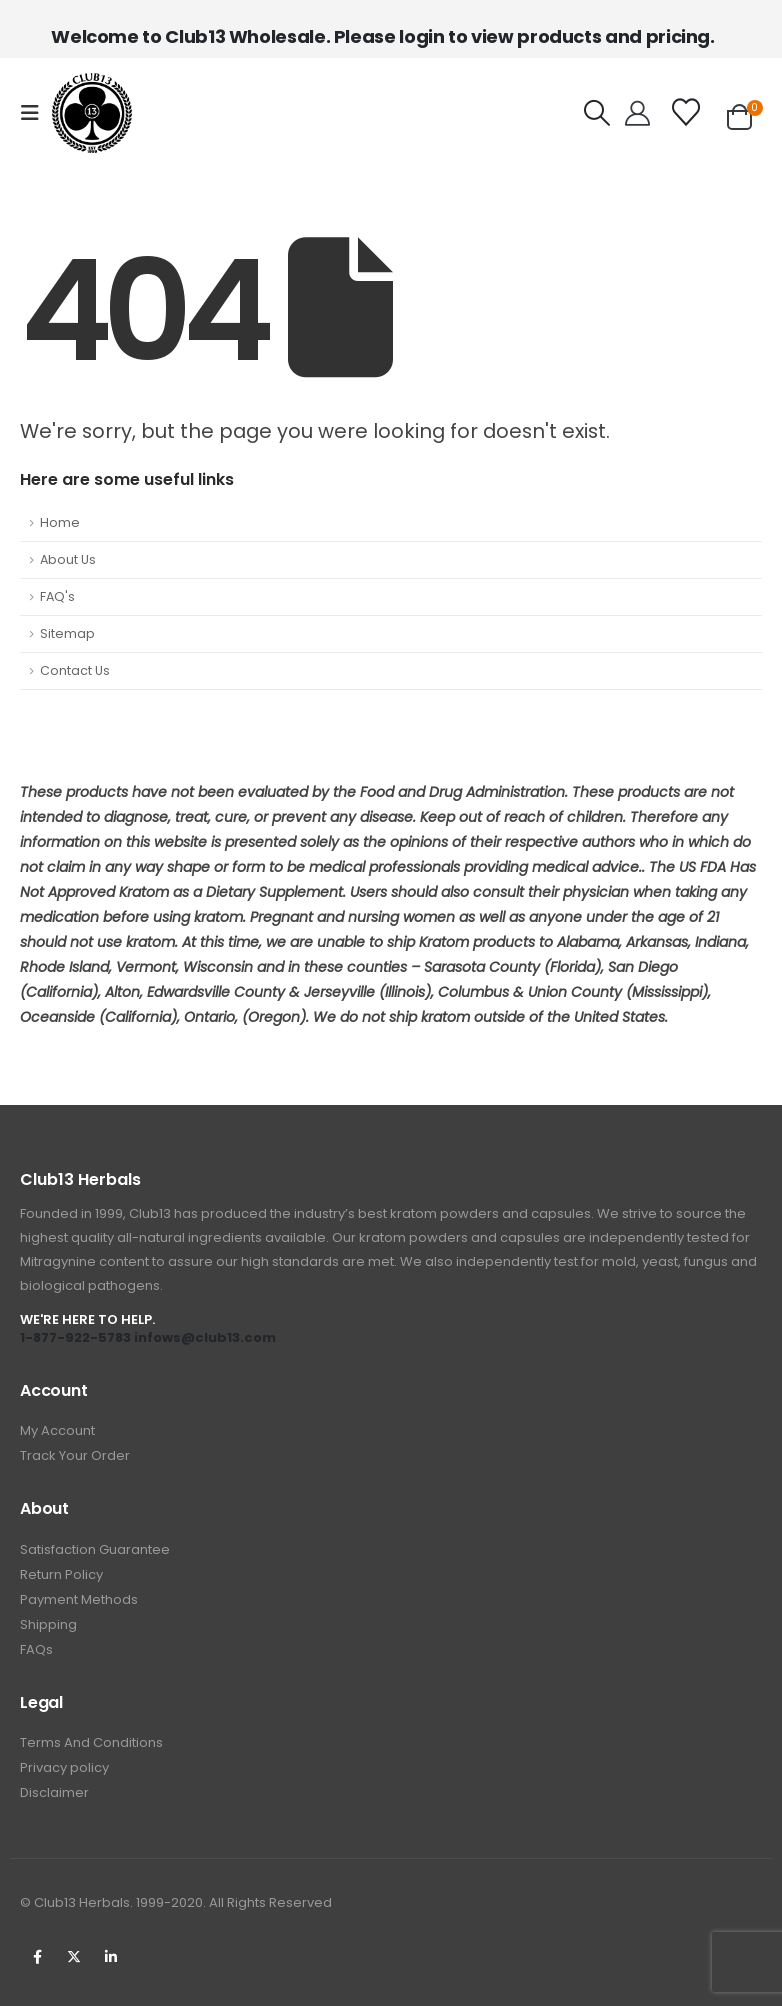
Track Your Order (75, 1455)
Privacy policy (64, 1767)
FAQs (36, 1649)
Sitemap (67, 633)
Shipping (48, 1624)
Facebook (37, 1957)
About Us (68, 559)
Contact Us (75, 670)
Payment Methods (79, 1599)
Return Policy (61, 1574)
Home (60, 522)
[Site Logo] (92, 113)
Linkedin (111, 1957)
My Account (57, 1430)
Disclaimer (54, 1792)
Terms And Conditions (91, 1742)
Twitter (74, 1957)
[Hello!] (637, 113)
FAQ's (57, 596)
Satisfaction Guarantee (95, 1549)
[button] (36, 113)
